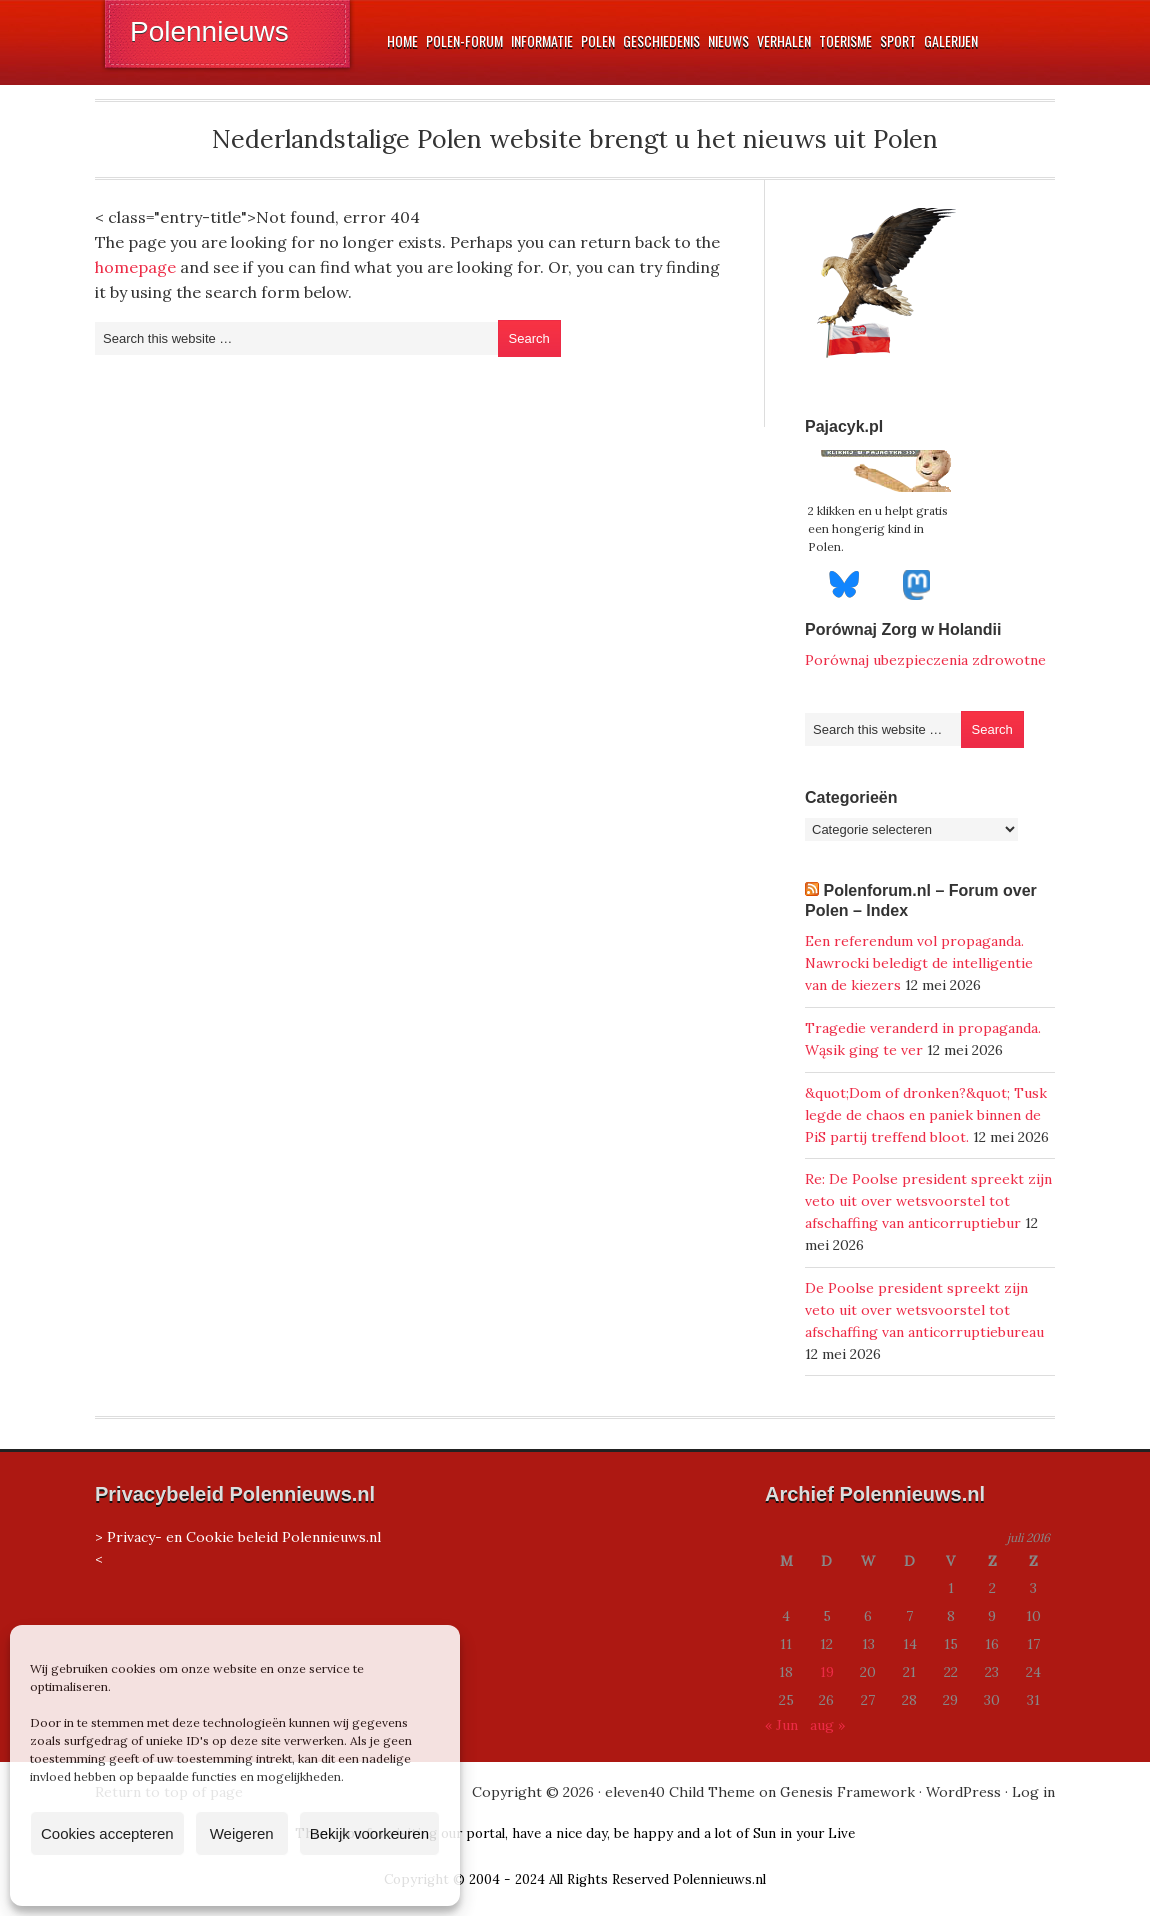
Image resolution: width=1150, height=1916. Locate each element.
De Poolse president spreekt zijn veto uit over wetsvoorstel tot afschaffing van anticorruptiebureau (924, 1310)
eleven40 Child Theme (680, 1792)
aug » (827, 1725)
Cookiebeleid (176, 1879)
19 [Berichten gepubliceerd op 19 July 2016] (827, 1672)
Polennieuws (209, 31)
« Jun (781, 1725)
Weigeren (242, 1833)
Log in (1033, 1792)
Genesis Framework (847, 1792)
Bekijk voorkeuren (369, 1833)
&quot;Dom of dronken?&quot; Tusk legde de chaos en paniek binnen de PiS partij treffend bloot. (926, 1115)
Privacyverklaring (272, 1879)
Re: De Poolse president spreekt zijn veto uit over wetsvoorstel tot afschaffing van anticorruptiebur (928, 1201)
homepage (135, 267)
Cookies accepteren (107, 1833)
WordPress (963, 1792)
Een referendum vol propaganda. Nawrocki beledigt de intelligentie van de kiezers (919, 963)
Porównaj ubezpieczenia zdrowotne (925, 660)
